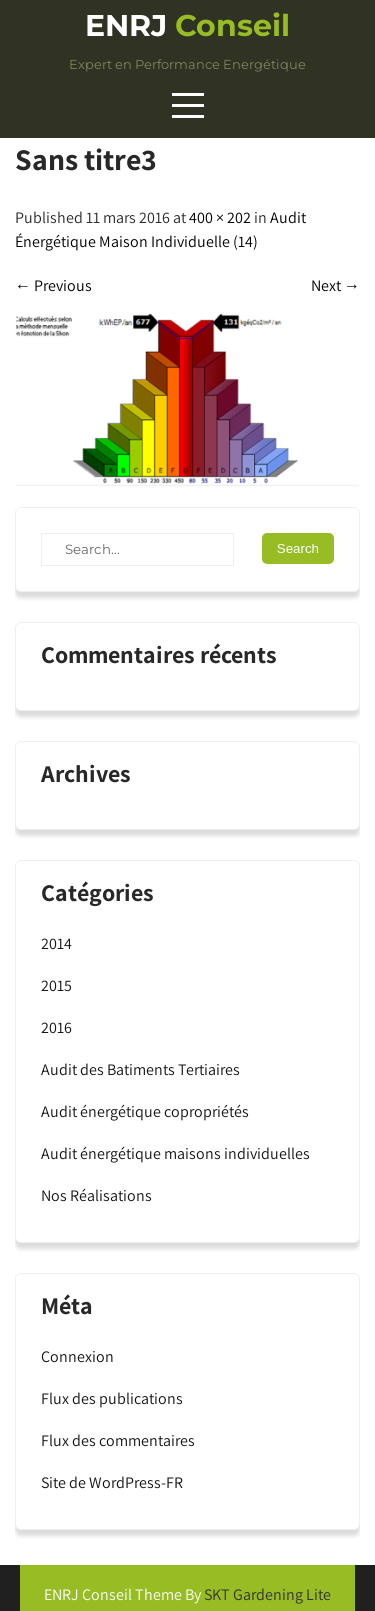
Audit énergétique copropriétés (145, 1111)
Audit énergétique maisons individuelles (175, 1153)
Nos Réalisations (96, 1195)
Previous (53, 285)
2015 (56, 985)
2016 (56, 1027)
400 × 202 (220, 217)
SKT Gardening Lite (267, 1594)
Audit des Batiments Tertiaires (140, 1069)
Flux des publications (112, 1398)
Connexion (77, 1356)
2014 (56, 943)
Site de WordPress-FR (112, 1482)
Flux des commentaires (118, 1440)
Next (335, 285)
